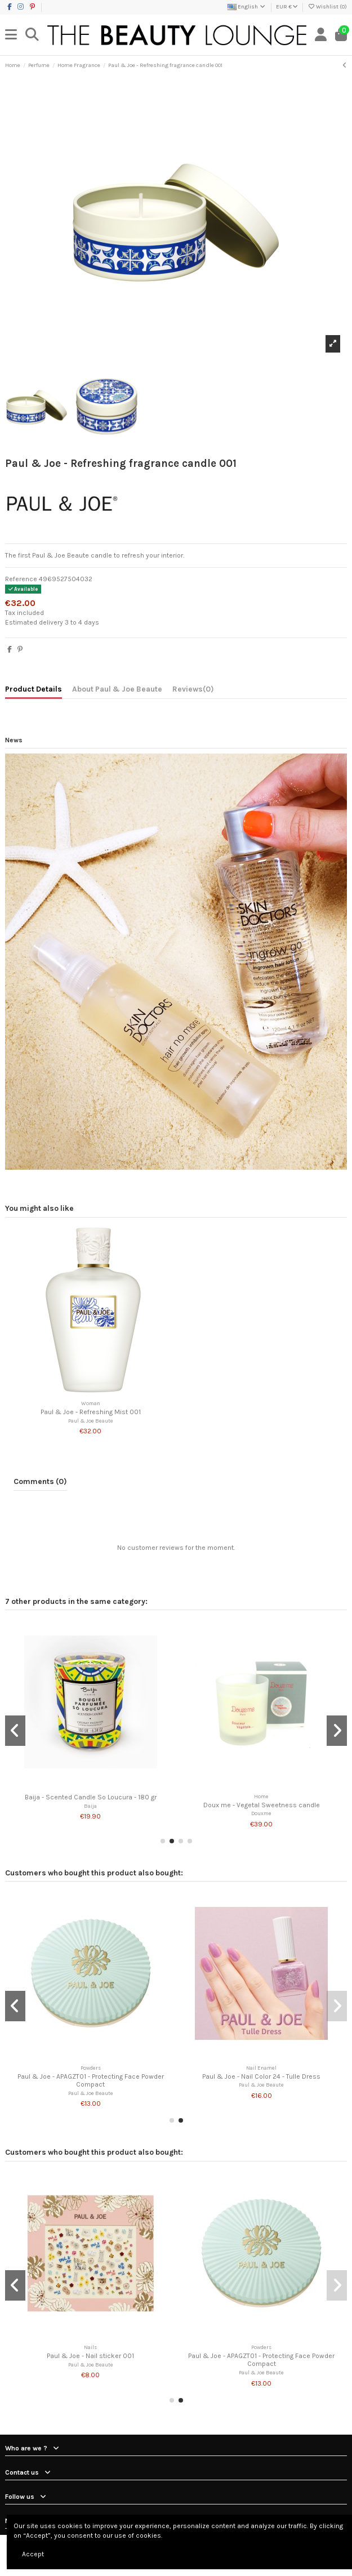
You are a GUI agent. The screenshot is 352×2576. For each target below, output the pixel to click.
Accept (33, 2554)
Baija (90, 1806)
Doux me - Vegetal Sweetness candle (261, 1805)
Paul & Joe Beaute (90, 1421)
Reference (21, 579)
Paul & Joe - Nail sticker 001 (90, 2356)
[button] (163, 1841)
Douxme (261, 1813)
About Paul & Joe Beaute (117, 688)
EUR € (287, 6)
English (247, 6)
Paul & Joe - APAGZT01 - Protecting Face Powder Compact (90, 2080)
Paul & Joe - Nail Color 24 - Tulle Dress (261, 2076)
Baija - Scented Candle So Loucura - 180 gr (91, 1797)
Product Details (33, 688)
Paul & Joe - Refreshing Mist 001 (91, 1412)
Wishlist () (327, 6)
